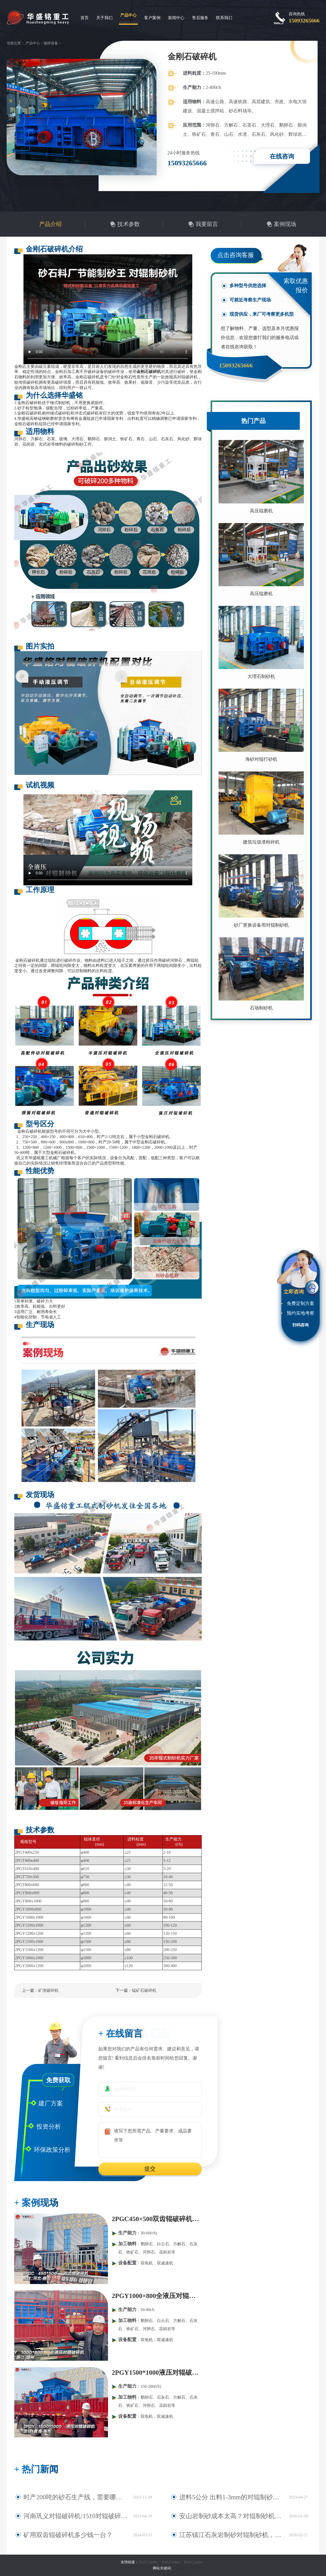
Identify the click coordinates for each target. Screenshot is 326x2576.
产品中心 (128, 15)
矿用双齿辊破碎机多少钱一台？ (55, 2535)
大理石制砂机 (261, 676)
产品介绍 (50, 224)
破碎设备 (51, 43)
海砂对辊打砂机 (261, 759)
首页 (84, 18)
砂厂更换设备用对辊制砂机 (261, 925)
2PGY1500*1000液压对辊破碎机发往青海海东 (157, 2372)
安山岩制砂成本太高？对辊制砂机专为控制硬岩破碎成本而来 (231, 2516)
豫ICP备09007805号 (137, 2568)
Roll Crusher (148, 2562)
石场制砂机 (261, 1007)
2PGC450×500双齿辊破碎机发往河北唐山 (157, 2219)
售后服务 (200, 18)
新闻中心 (176, 18)
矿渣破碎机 (48, 1990)
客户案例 (152, 18)
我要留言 (207, 224)
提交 (150, 2169)
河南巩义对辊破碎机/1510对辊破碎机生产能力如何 (74, 2516)
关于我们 (104, 18)
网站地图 (197, 2568)
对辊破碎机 (180, 2568)
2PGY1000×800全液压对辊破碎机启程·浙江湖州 (157, 2296)
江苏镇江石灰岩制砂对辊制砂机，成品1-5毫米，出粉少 (231, 2535)
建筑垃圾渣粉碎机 (261, 842)
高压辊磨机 (261, 510)
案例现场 (285, 224)
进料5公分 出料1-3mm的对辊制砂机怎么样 (222, 2497)
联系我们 (224, 18)
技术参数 (128, 224)
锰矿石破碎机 (144, 1990)
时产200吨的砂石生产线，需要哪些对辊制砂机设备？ (75, 2497)
